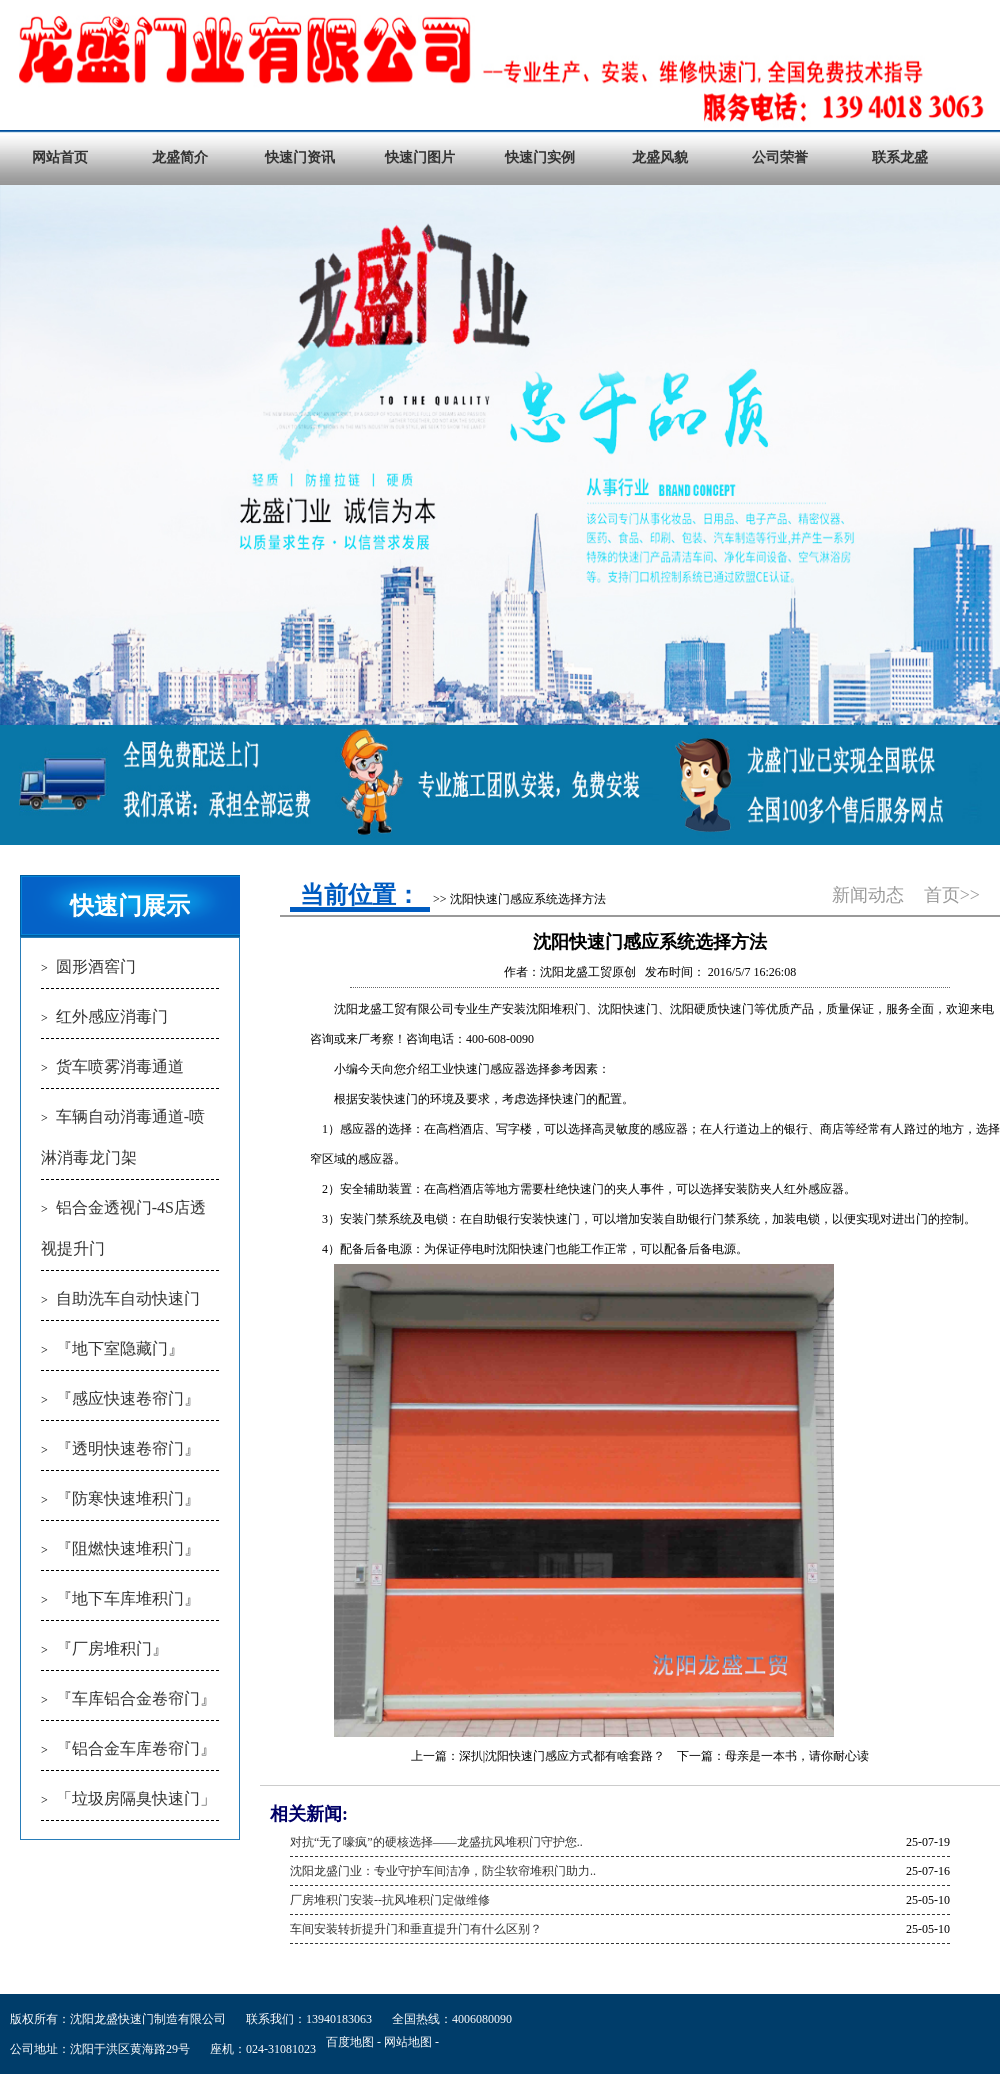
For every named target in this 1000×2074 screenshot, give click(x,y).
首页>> (952, 895)
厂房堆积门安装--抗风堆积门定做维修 (390, 1900)
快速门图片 (420, 157)
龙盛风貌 (660, 157)
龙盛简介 (180, 157)
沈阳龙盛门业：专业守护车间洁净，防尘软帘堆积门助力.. (443, 1871)
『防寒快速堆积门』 (128, 1498)
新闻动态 (868, 895)
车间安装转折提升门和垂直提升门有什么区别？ (416, 1929)
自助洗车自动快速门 (128, 1298)
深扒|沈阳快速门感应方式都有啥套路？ (562, 1756)
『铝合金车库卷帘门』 (136, 1748)
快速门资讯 (300, 157)
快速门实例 (540, 157)
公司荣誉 (780, 157)
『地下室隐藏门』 (120, 1348)
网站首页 (60, 157)
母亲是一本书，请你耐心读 (797, 1756)
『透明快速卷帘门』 (128, 1448)
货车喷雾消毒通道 (120, 1066)
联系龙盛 (900, 157)
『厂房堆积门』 (112, 1648)
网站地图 (408, 2042)
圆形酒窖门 (96, 966)
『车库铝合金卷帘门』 (136, 1698)
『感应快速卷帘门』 (128, 1398)
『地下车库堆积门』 (128, 1598)
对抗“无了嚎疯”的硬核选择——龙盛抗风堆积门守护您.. (436, 1842)
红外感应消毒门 (112, 1016)
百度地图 (350, 2042)
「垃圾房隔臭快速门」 (136, 1798)
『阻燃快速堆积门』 (128, 1548)
